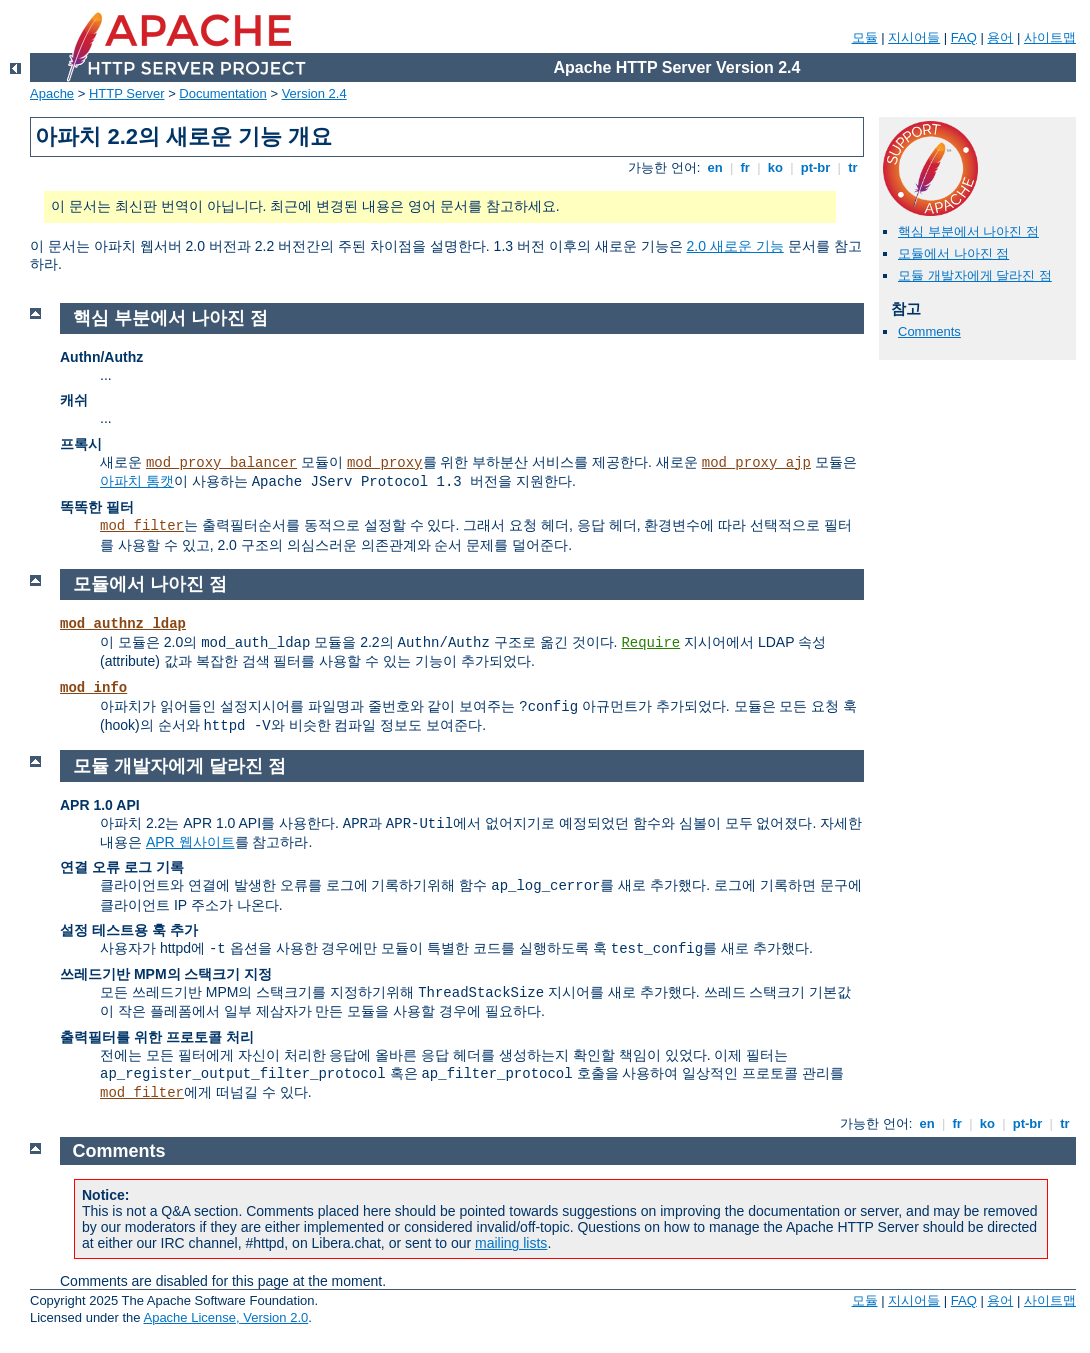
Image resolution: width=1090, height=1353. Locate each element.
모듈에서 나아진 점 (953, 253)
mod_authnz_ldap (123, 624)
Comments (929, 331)
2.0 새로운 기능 (735, 246)
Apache (52, 93)
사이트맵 (1050, 37)
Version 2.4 (314, 93)
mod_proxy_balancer (221, 463)
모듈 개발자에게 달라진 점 (975, 275)
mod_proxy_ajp (756, 463)
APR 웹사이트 (190, 842)
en (715, 167)
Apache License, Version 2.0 (225, 1317)
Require (650, 643)
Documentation (222, 93)
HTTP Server (127, 93)
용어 (1000, 37)
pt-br (815, 167)
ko (775, 167)
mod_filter (142, 526)
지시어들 (914, 37)
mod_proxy (385, 463)
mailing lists (511, 1243)
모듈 (865, 37)
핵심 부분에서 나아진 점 (968, 231)
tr (853, 167)
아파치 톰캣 (137, 481)
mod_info (93, 688)
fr (745, 167)
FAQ (964, 37)
